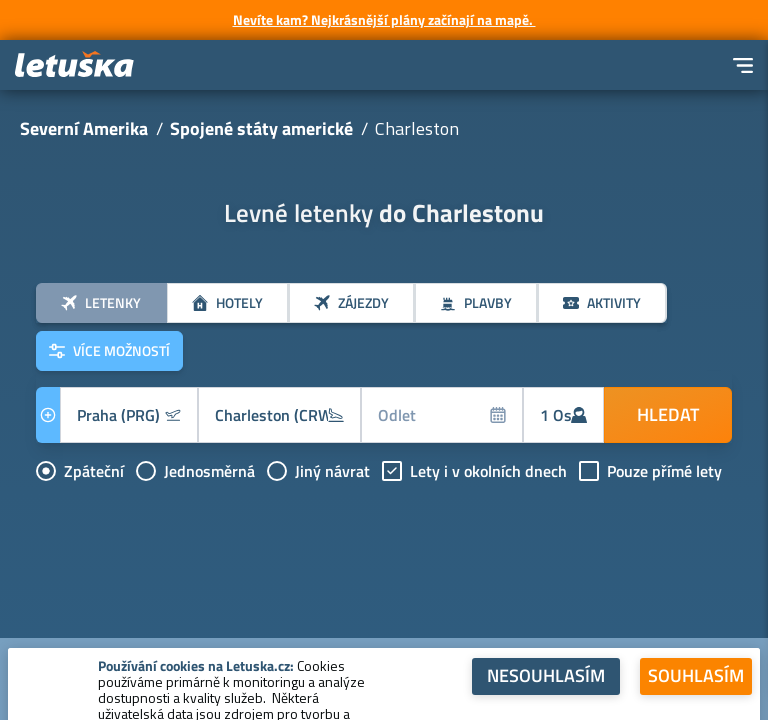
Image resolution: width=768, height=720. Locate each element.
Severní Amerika (84, 128)
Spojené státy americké (261, 128)
